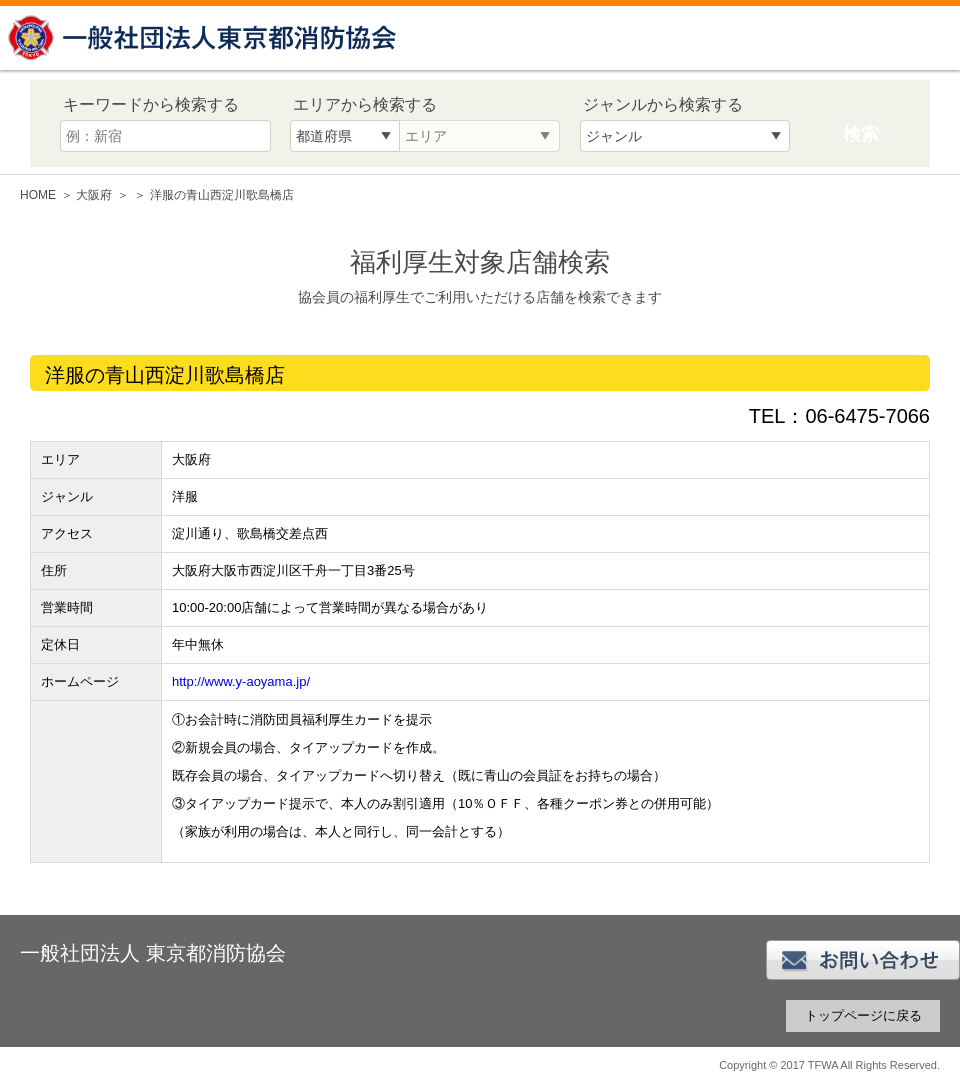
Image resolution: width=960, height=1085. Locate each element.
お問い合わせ (863, 960)
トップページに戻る (863, 1015)
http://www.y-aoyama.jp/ (241, 681)
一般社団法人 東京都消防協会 (205, 37)
